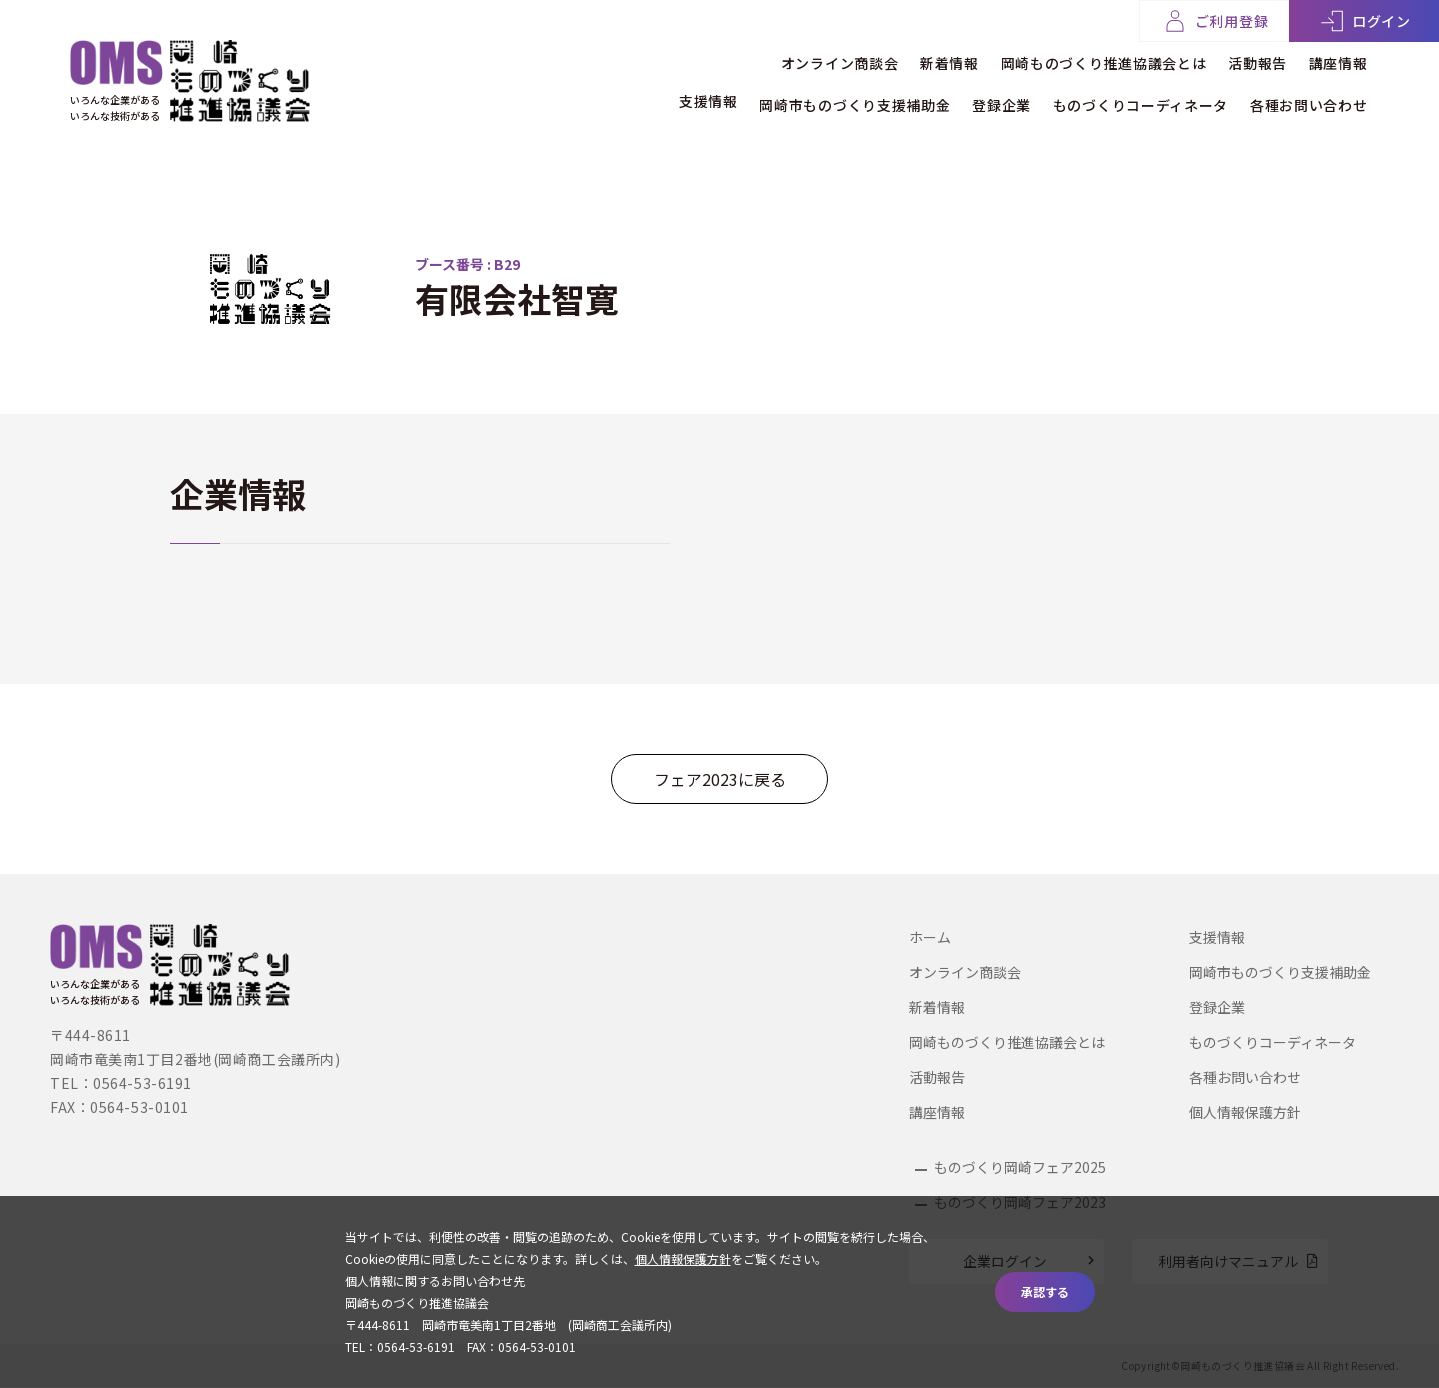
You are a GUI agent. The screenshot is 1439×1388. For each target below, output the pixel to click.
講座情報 (1338, 59)
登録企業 (977, 97)
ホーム (930, 937)
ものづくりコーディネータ (1127, 97)
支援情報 (659, 97)
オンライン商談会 (791, 59)
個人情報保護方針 (1245, 1112)
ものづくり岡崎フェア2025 (1020, 1167)
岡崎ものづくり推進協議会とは (1079, 59)
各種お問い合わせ (1309, 97)
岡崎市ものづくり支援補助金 (818, 97)
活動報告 (1245, 59)
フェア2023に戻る (720, 779)
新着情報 (912, 59)
